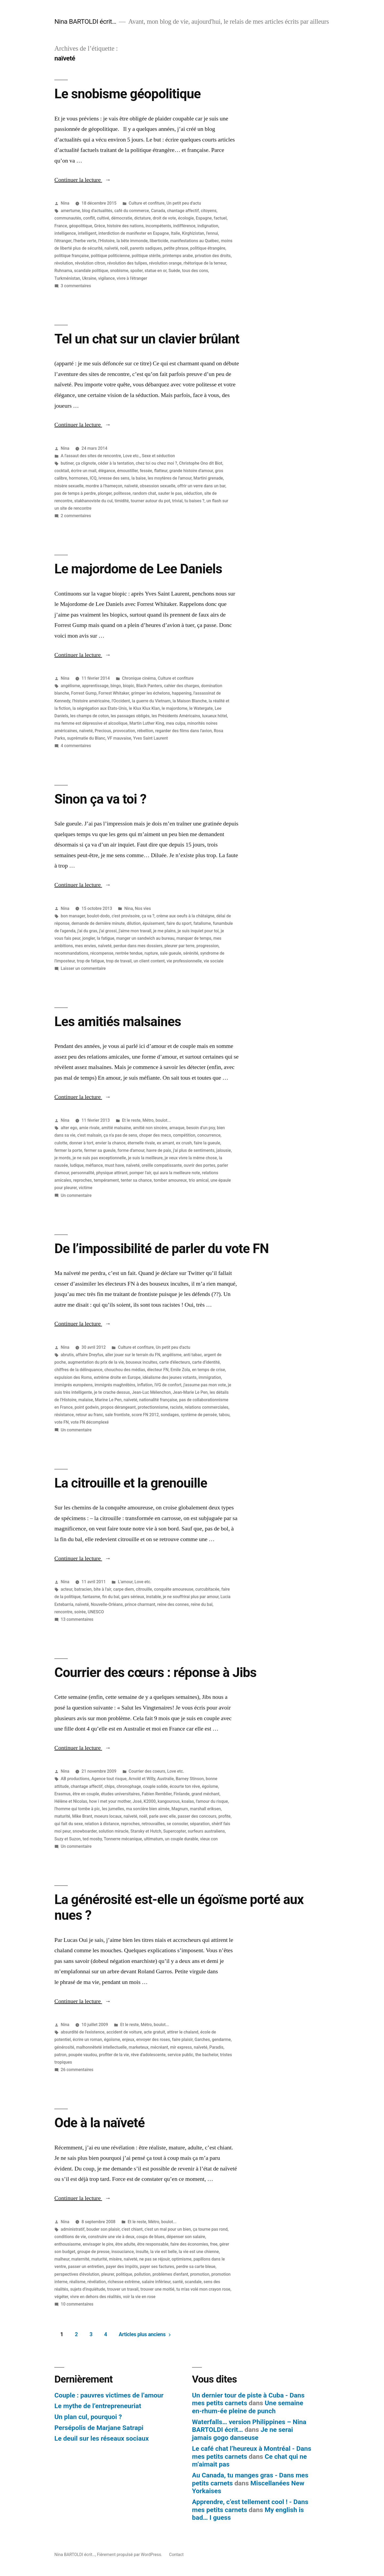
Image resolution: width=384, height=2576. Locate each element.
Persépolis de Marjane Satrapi (98, 2428)
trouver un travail (123, 2289)
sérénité (190, 953)
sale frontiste (117, 1414)
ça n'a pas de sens (120, 1135)
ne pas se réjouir (154, 2259)
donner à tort (81, 1142)
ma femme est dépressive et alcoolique (90, 723)
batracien (83, 1589)
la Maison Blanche (190, 700)
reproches (82, 1180)
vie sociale (213, 960)
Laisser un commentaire (83, 968)
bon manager (73, 915)
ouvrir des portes (199, 1165)
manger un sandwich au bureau (145, 938)
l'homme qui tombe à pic (77, 1808)
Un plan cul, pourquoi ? (88, 2417)
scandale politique (91, 270)
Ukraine (89, 278)
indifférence (184, 225)
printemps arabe (177, 255)
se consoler (177, 1823)
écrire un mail (83, 470)
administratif (73, 2229)
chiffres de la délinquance (78, 1369)
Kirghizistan (193, 233)
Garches (202, 2039)
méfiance (94, 1165)
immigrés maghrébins (115, 1384)
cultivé (103, 218)
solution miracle (114, 1831)
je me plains (164, 930)
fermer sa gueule (99, 1150)
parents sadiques (146, 248)
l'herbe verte (84, 240)
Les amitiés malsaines (117, 1021)
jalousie (223, 1150)
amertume (70, 210)
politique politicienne (110, 255)
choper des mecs (155, 1135)
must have (114, 1165)
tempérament (106, 1180)
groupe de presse (93, 2251)
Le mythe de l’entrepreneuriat (97, 2406)
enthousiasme (67, 2244)
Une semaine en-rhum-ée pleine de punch (247, 2407)
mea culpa (175, 723)
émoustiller (127, 470)
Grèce (99, 225)
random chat (144, 493)
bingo (115, 685)
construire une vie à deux (111, 2236)
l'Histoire (106, 240)
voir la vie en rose (139, 2296)
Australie (165, 1778)
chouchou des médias (124, 1369)
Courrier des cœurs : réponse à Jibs (155, 1672)
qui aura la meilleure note (176, 1172)
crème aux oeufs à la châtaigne (185, 915)
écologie (186, 218)
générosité (64, 2047)
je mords (62, 1157)
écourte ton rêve (185, 1786)
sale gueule (170, 953)
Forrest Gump (83, 693)
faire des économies (189, 2244)
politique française (71, 255)
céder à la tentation (116, 463)
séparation (200, 1823)
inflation (145, 1384)
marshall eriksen (205, 1808)
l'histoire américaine (91, 700)
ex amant (165, 1142)
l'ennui (212, 233)
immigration (210, 1377)
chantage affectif (183, 210)
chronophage (129, 1786)
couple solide (155, 1786)
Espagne (204, 218)
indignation (207, 225)
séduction (193, 493)
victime (85, 1187)
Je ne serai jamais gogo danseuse (242, 2433)
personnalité (82, 1172)
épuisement (154, 923)
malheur (61, 2259)
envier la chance (110, 1142)
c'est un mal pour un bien (168, 2229)
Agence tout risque (109, 1778)
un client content (149, 960)
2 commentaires (76, 515)
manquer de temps (194, 938)
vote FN (61, 1422)
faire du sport (178, 923)
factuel (220, 218)
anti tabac (192, 1354)
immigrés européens (73, 1384)
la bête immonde (132, 240)
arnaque (177, 1127)
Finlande (182, 1793)
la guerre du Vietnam (151, 700)
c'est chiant (132, 2229)
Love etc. (131, 455)
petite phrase (176, 248)
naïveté (111, 248)
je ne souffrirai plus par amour (191, 1596)
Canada (158, 210)
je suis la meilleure (145, 1157)
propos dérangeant (118, 1407)
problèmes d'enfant (170, 2274)
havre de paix (158, 1150)
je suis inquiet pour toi (198, 930)
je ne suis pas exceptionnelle (99, 1157)
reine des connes (173, 1604)
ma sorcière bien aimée (148, 1808)
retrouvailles (153, 1823)
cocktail (61, 470)
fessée (146, 470)
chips (110, 1786)
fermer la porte (68, 1150)
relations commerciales (207, 1407)
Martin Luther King (146, 723)
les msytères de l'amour (169, 478)
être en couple (86, 1793)
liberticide (159, 240)
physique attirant (111, 1172)
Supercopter (174, 1831)
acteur (66, 1589)
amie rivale (89, 1127)
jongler (88, 938)
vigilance (106, 278)
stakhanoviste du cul (93, 500)
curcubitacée (207, 1589)
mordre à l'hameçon (104, 485)
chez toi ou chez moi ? (156, 463)
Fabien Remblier (157, 1793)
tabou (224, 1414)
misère (115, 2259)
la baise (138, 478)
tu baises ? (195, 500)
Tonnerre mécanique (123, 1838)
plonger (105, 493)
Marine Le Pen (108, 1399)
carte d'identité (206, 1362)
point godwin (87, 1407)
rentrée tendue (129, 953)
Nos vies (143, 908)
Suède (174, 270)
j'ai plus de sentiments (193, 1150)
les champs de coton (89, 715)
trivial (177, 500)
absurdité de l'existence (83, 2032)
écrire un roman (87, 2039)
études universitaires (120, 1793)
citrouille (144, 1589)
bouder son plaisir (102, 2229)
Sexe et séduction (158, 455)
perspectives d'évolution (76, 2274)
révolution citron (90, 263)
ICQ (93, 478)
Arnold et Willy (142, 1778)
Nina (65, 203)
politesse (122, 493)
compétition (184, 1135)
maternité (80, 2259)
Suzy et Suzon (67, 1838)
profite (224, 1816)
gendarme (221, 2039)
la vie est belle (163, 2251)
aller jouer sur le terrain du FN (132, 1354)
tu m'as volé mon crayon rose (203, 2289)
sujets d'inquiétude (87, 2289)
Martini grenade (208, 478)
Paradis (216, 2047)
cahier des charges (181, 685)
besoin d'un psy (200, 1127)
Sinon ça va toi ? (100, 799)
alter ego (69, 1127)
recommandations (71, 953)
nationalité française (158, 1399)
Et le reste (131, 1120)
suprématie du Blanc (86, 738)
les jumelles (113, 1808)
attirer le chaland (182, 2032)
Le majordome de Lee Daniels (138, 569)
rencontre (63, 1611)
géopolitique (80, 225)
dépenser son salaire (185, 2236)
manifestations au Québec (194, 240)
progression (208, 945)
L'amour (125, 1581)
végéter (61, 2296)
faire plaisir (182, 2039)
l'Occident (120, 700)
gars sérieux (132, 1596)
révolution (63, 263)
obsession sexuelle (157, 485)
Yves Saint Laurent (150, 738)
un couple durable (181, 1838)
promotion (199, 2274)
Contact (176, 2554)
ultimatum (153, 1838)
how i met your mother (110, 1801)
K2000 (150, 1801)
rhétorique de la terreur (204, 263)
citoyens (209, 210)
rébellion (145, 730)
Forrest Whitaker (113, 693)
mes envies (85, 945)
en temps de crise (208, 1369)
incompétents (158, 225)
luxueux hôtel (214, 715)
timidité (122, 500)
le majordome (174, 708)
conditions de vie (70, 2236)
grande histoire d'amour (191, 470)
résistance (64, 1414)
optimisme (181, 2259)
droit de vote (164, 218)
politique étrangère (207, 248)
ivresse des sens (113, 478)
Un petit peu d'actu (183, 203)
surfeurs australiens (206, 1831)
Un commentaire (76, 1195)
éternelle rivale (141, 1142)
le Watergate (201, 708)
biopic (128, 685)
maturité (62, 1816)
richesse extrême (124, 2281)
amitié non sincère (150, 1127)
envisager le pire (98, 2244)
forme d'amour (131, 1150)
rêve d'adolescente (148, 2054)
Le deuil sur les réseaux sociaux (101, 2438)
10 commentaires (77, 2304)
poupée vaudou (83, 2054)
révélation (96, 2281)
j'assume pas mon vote (204, 1384)
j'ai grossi (108, 930)
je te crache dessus (112, 1392)
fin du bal (110, 1596)
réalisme (77, 2281)
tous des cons (195, 270)
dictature (142, 218)
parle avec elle (162, 1816)
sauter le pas (170, 493)
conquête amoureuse (173, 1589)
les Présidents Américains (175, 715)
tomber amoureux (170, 1180)
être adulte (125, 2244)
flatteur (160, 470)
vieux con (209, 1838)
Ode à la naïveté (99, 2123)
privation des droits (213, 255)
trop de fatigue (90, 960)
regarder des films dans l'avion (183, 730)
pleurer (107, 2274)
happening (181, 693)
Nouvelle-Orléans (107, 1604)
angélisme (70, 685)
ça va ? (148, 915)
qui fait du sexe (68, 1823)
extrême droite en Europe (117, 1377)
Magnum (179, 1808)
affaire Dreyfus (89, 1354)
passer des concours (197, 1816)
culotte (60, 1142)
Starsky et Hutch (145, 1831)
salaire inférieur (156, 2281)
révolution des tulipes (127, 263)
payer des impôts (122, 2266)
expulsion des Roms (73, 1377)
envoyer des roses (153, 2039)
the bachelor (206, 2054)
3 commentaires (76, 285)
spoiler (136, 270)
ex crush (184, 1142)
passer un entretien (86, 2266)
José (137, 1801)
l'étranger (62, 240)
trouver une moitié (157, 2289)
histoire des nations (125, 225)
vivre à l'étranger (132, 278)
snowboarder (85, 1831)
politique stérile (146, 255)
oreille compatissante (162, 1165)
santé (178, 2281)
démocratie (121, 218)
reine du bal (202, 1604)
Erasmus (62, 1793)
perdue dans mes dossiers (138, 945)
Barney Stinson (190, 1778)
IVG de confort (167, 1384)
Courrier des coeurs (147, 1771)
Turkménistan (67, 278)
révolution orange (165, 263)
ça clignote (85, 463)
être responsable (153, 2244)
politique (124, 2274)
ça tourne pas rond (210, 2229)
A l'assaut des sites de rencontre (91, 455)
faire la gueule (207, 1142)
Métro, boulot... (156, 1120)
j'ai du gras (87, 930)
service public (180, 2054)
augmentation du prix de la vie (96, 1362)
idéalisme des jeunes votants (170, 1377)
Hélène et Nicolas (70, 1801)
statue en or (155, 270)
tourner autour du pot (150, 500)
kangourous (169, 1801)
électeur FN (158, 1369)
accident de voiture (124, 2032)
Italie (175, 233)
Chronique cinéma (139, 678)
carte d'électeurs (174, 1362)
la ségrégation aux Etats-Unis (100, 708)
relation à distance (102, 1823)
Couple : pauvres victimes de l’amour (108, 2395)
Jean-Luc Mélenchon (151, 1392)
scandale (193, 2281)
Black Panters (149, 685)
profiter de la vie (114, 2054)
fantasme (91, 1596)
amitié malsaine (116, 1127)
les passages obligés (130, 715)
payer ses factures (157, 2266)
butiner (67, 463)
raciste (176, 1407)
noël (124, 248)
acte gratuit (154, 2032)
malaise (85, 1399)
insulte (142, 2251)
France (60, 225)
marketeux (139, 2047)
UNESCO (96, 1611)
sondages (170, 1414)
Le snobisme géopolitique (127, 94)
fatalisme (202, 923)
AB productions (75, 1778)
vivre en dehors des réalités (95, 2296)
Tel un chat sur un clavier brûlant (146, 339)
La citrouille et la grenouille (130, 1483)
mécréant (159, 2047)
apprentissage (95, 685)
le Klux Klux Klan (144, 708)
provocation (124, 730)
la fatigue (105, 938)
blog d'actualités (97, 210)
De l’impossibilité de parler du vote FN (161, 1248)
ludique (76, 1165)
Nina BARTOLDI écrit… (85, 21)
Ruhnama (63, 270)
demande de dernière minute (98, 923)
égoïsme (210, 1786)
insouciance (122, 2251)
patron (60, 2054)
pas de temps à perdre (75, 493)
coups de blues (151, 2236)
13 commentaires (77, 1619)
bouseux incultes (141, 1362)
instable (153, 1596)
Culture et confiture (147, 203)
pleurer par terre (179, 945)
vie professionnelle (184, 960)
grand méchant (205, 1793)
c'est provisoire (126, 915)
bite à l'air (102, 1589)
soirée (80, 1611)
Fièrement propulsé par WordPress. (130, 2554)
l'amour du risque (212, 1801)
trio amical (199, 1180)
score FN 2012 (145, 1414)
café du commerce (131, 210)
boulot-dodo (98, 915)
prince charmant (140, 1604)
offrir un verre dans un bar (201, 485)
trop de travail (119, 960)
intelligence (65, 233)
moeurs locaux (108, 1816)
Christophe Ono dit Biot (200, 463)
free (214, 2244)
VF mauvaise (119, 738)
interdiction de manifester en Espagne (133, 233)
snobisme (119, 270)
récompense (102, 953)
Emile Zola (180, 1369)
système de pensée (199, 1414)
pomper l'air (140, 1172)
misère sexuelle (68, 485)
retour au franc (89, 1414)
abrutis (67, 1354)
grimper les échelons (150, 693)
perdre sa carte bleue (195, 2266)
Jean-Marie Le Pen (190, 1392)
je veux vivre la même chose (191, 1157)
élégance (106, 470)
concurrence (209, 1135)
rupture (151, 953)
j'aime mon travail (135, 930)
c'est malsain (89, 1135)
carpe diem (123, 1589)
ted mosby (92, 1838)
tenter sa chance (136, 1180)
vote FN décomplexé (90, 1422)
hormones (78, 478)
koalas (188, 1801)
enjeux (128, 2039)
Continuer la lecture (82, 180)
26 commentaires (77, 2069)
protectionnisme (153, 1407)
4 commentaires (76, 745)
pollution (142, 2274)
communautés (67, 218)
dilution (134, 923)
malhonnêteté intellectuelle (101, 2047)
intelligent (87, 233)
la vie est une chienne (199, 2251)
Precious (103, 730)
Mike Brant (82, 1816)
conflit (89, 218)
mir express (181, 2047)
